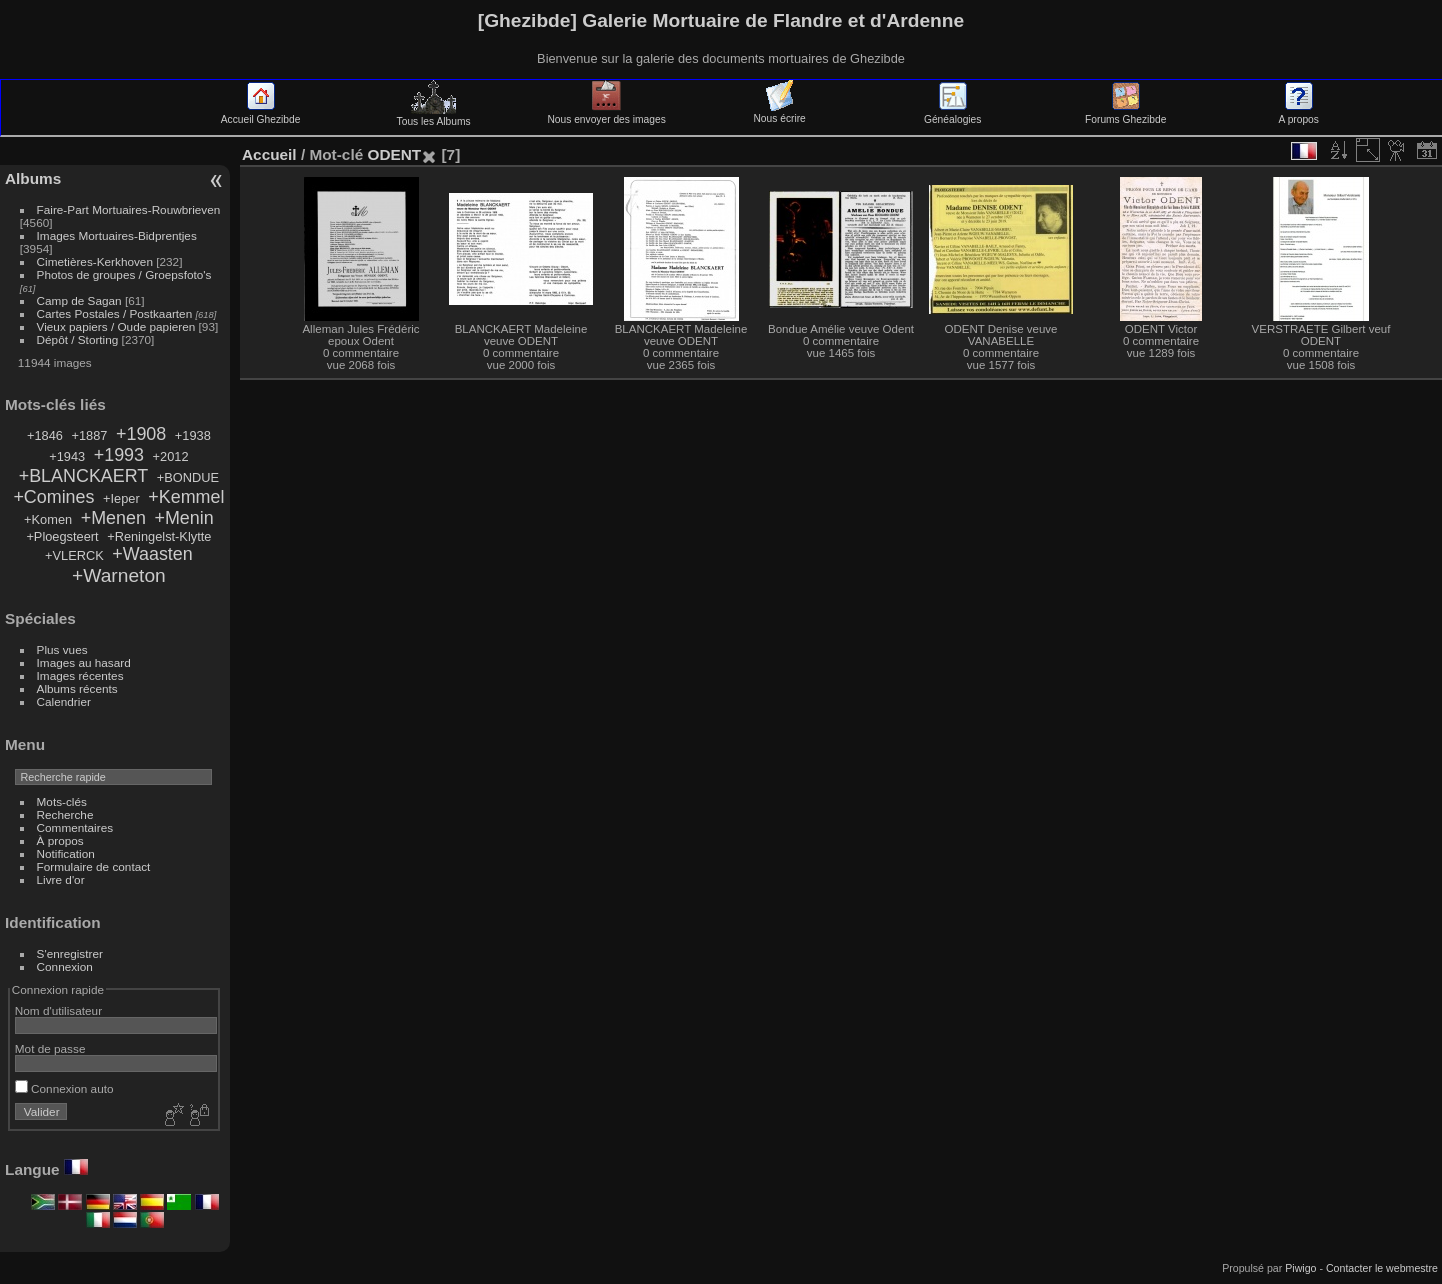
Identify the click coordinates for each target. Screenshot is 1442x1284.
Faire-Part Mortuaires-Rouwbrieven (129, 209)
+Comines (53, 497)
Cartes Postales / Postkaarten (115, 313)
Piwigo (1300, 1268)
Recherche (65, 814)
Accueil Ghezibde (261, 114)
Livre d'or (61, 879)
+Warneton (119, 575)
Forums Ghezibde (1125, 114)
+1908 (141, 434)
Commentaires (75, 827)
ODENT (394, 154)
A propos (1299, 114)
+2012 (171, 456)
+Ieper (121, 498)
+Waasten (152, 554)
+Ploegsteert (62, 536)
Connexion (65, 966)
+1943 (67, 456)
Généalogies (952, 114)
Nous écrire (779, 113)
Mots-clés (62, 801)
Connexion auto (64, 1088)
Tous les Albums (434, 116)
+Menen (113, 518)
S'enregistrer (70, 953)
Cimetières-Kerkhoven (95, 261)
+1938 (193, 435)
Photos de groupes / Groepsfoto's (124, 274)
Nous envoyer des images (606, 114)
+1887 (89, 435)
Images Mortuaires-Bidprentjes (117, 235)
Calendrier (64, 701)
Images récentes (80, 675)
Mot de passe (50, 1048)
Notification (66, 853)
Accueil (269, 154)
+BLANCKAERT (84, 476)
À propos (60, 840)
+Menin (183, 518)
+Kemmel (186, 497)
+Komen (48, 519)
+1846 (45, 435)
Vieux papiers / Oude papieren (116, 326)
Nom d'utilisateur (58, 1010)
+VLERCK (74, 555)
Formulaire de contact (94, 866)
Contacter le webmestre (1382, 1268)
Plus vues (62, 649)
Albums (33, 178)
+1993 (119, 455)
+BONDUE (188, 477)
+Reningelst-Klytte (159, 536)
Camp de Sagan (79, 300)
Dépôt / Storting (78, 339)
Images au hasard (84, 662)
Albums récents (77, 688)
